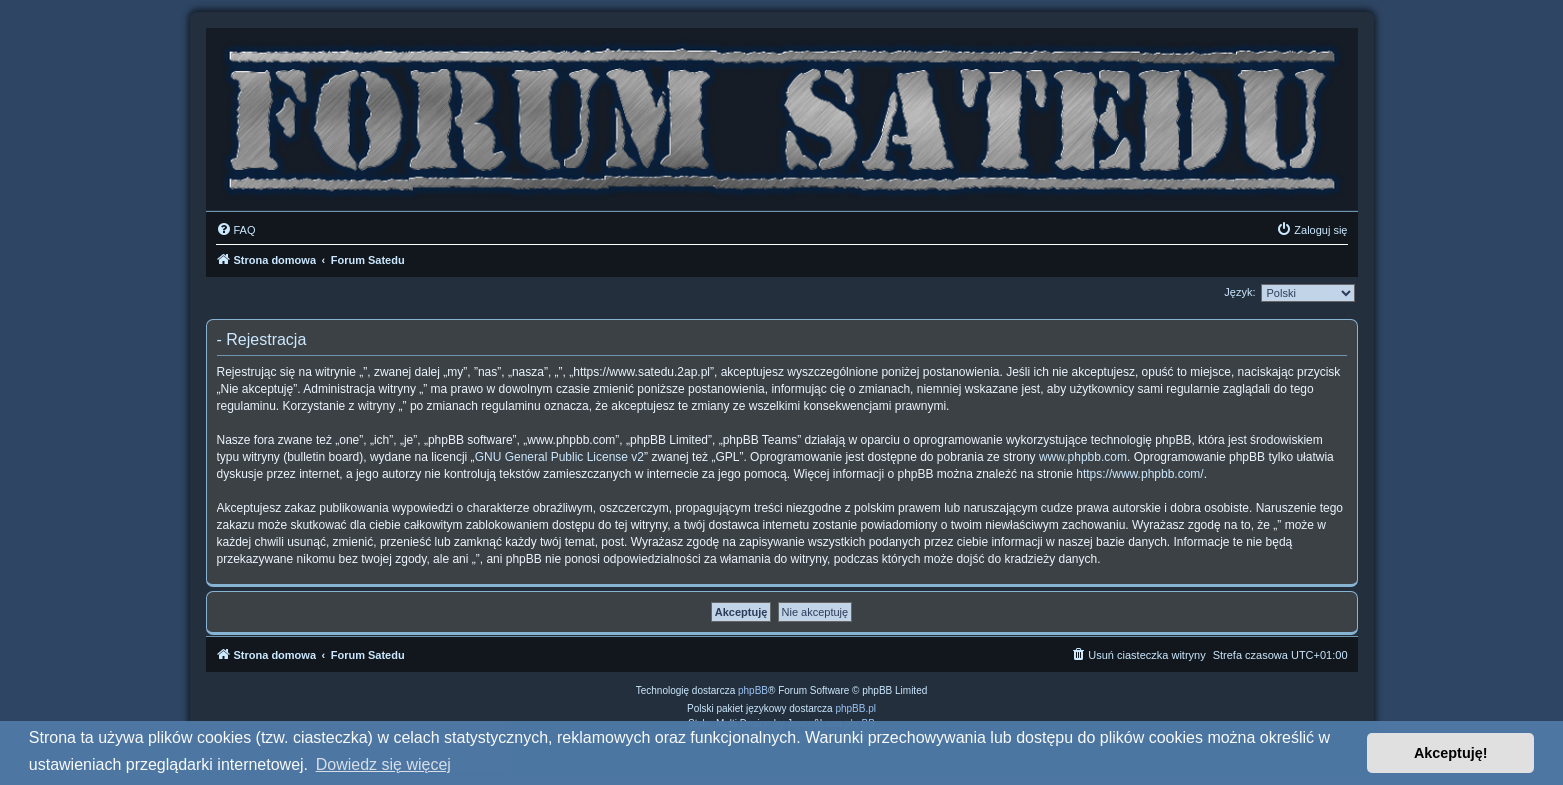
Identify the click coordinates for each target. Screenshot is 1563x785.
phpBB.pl (855, 708)
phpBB (753, 690)
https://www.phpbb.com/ (1139, 474)
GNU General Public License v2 (559, 457)
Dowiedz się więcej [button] (383, 764)
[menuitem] (236, 230)
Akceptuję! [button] (1451, 753)
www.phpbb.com (1083, 457)
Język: (1239, 292)
